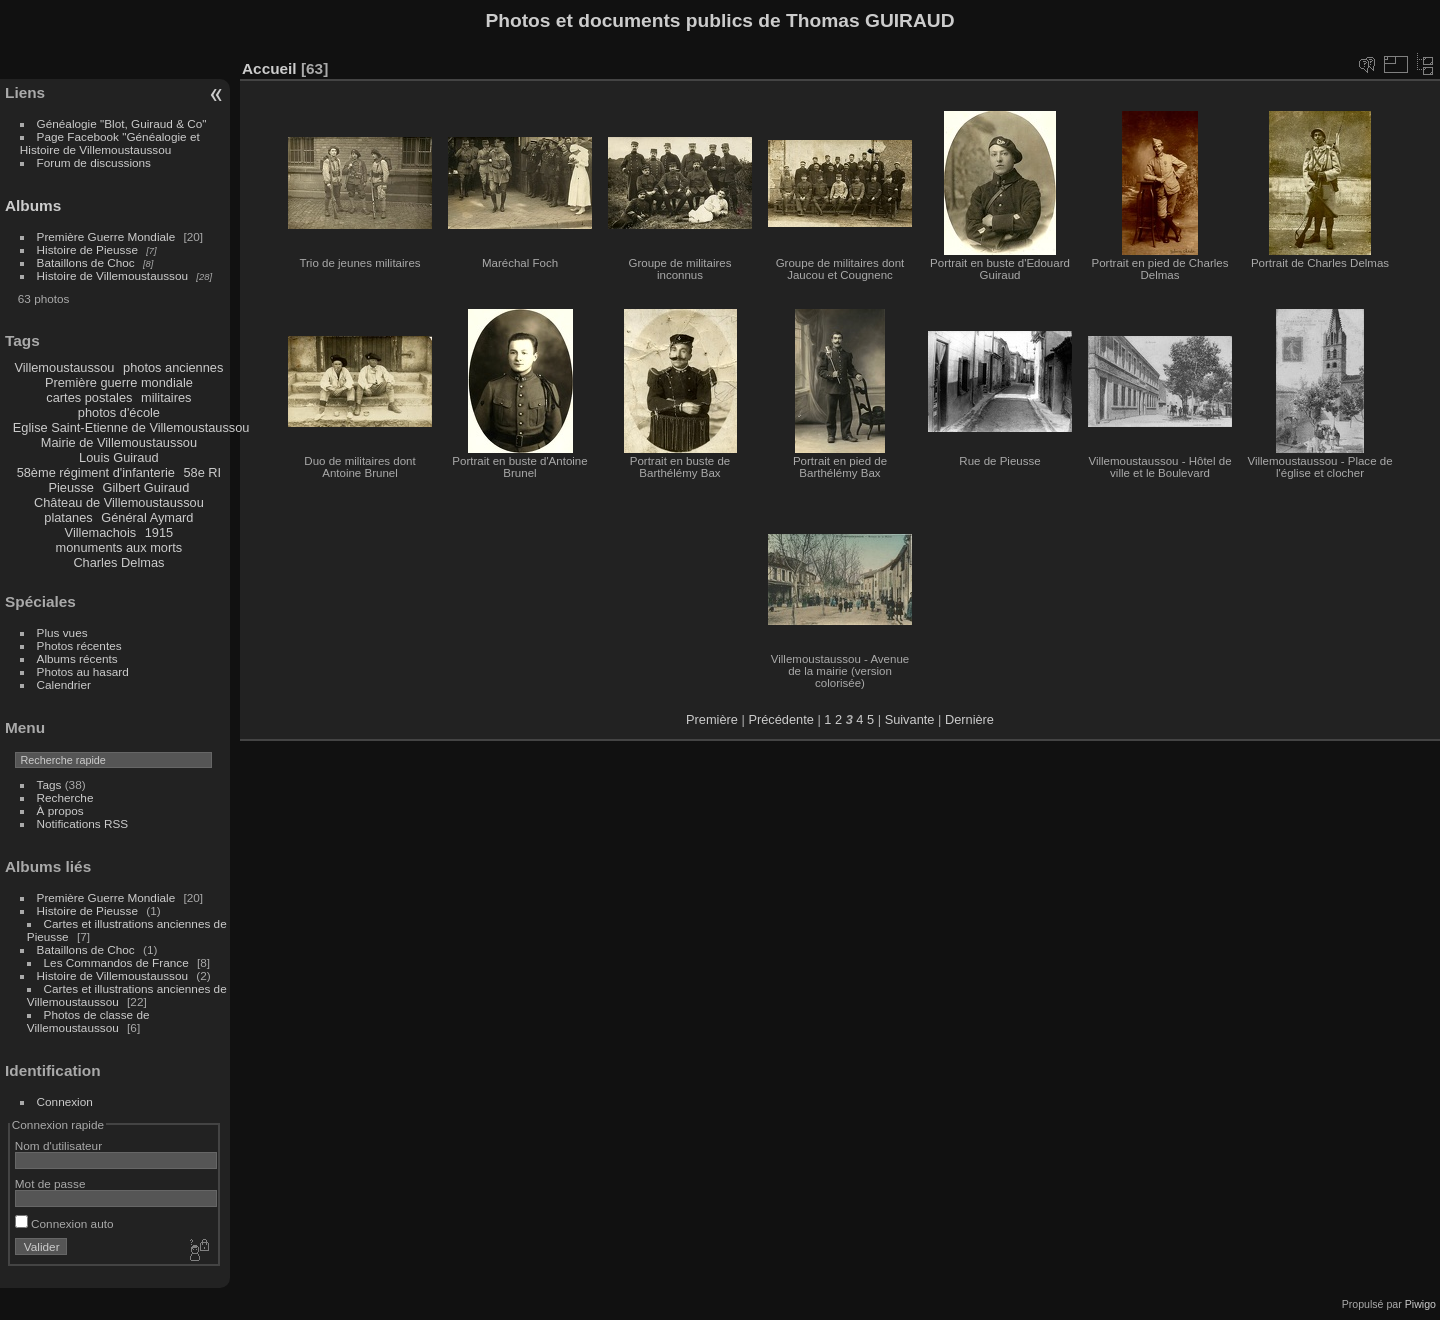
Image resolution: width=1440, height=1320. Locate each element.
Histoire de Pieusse (87, 249)
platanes (68, 517)
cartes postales (89, 397)
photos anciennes (173, 367)
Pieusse (71, 487)
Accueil (269, 68)
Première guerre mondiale (119, 382)
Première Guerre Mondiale (106, 236)
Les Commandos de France (116, 962)
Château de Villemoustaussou (119, 502)
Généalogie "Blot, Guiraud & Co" (122, 123)
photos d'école (119, 412)
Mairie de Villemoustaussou (119, 442)
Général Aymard (147, 517)
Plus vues (62, 632)
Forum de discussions (94, 162)
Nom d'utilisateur (58, 1145)
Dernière (969, 719)
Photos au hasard (83, 671)
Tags (49, 784)
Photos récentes (79, 645)
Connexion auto (64, 1223)
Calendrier (64, 684)
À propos (60, 810)
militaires (166, 397)
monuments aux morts (119, 547)
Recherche (65, 797)
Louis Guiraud (119, 457)
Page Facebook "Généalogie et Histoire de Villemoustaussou (110, 143)
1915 (159, 532)
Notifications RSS (83, 823)
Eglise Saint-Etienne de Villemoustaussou (131, 427)
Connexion (65, 1101)
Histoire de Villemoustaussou (113, 275)
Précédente (780, 719)
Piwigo (1420, 1304)
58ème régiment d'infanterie (96, 472)
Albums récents (77, 658)
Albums (33, 205)
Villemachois (101, 532)
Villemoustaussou (64, 367)
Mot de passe (50, 1183)
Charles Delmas (118, 562)
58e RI (202, 472)
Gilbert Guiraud (146, 487)
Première (712, 719)
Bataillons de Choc (86, 262)
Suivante (910, 719)
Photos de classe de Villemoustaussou (88, 1021)
